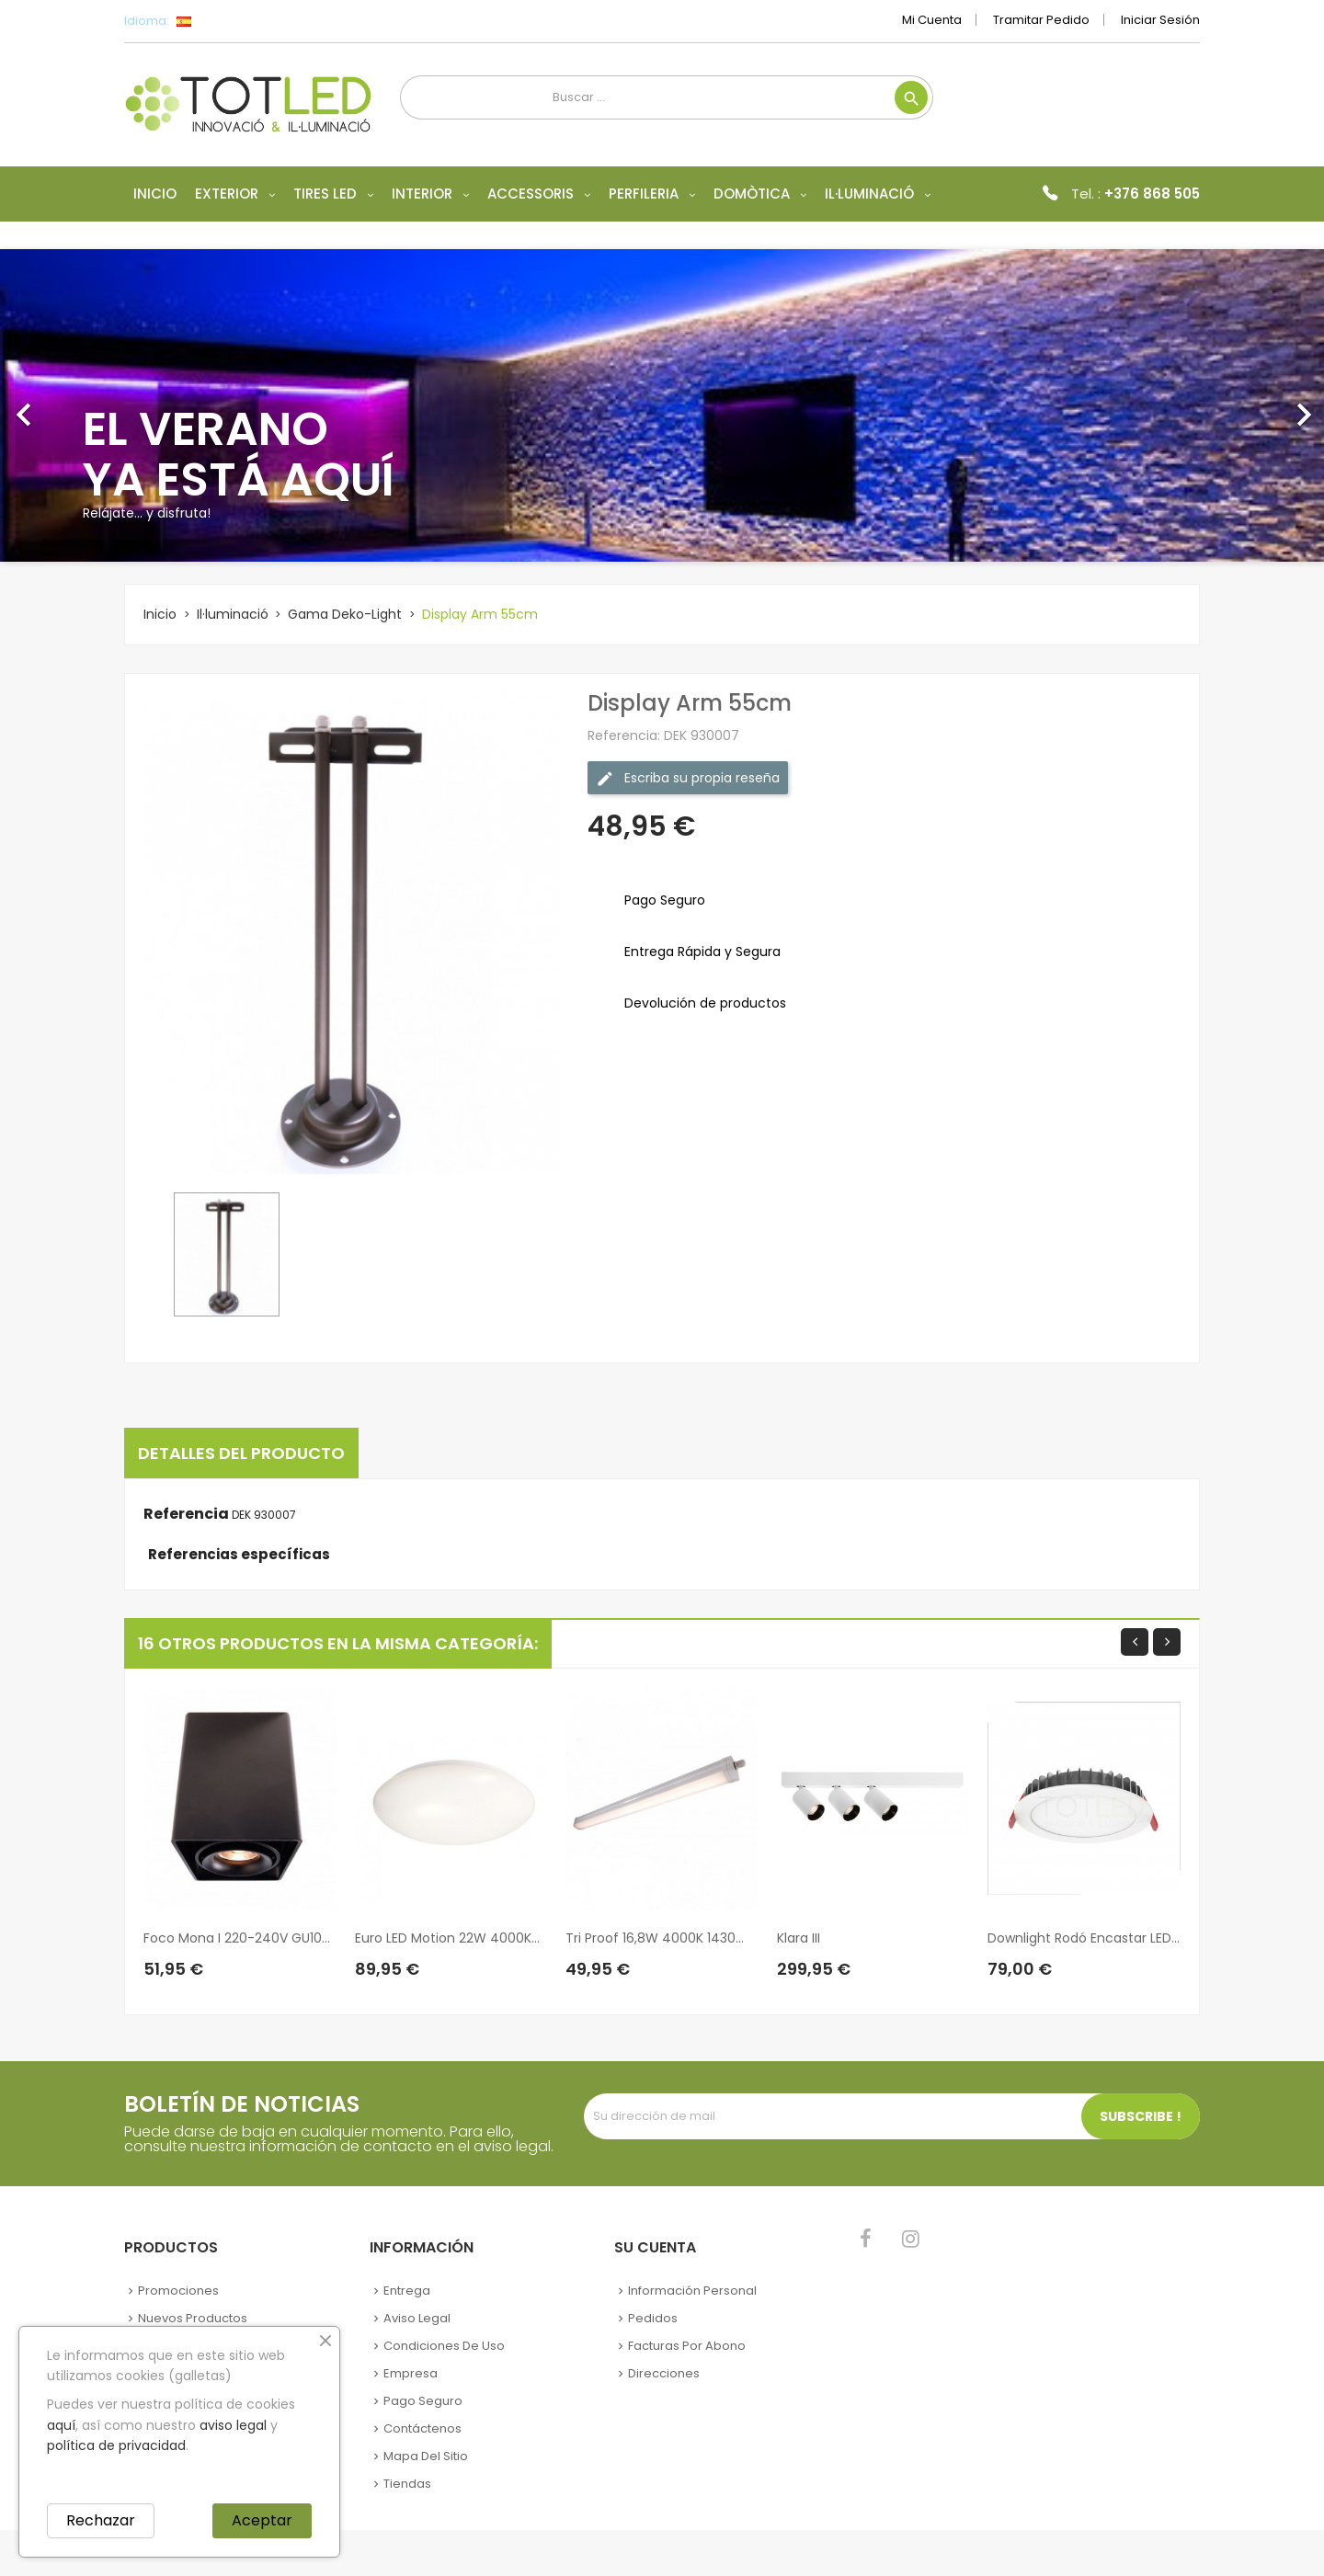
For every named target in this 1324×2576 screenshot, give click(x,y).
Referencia (186, 1514)
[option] (662, 405)
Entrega (406, 2290)
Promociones (178, 2290)
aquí (61, 2425)
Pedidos (653, 2318)
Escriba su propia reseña (688, 778)
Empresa (410, 2373)
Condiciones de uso (444, 2345)
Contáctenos (422, 2428)
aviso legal (233, 2425)
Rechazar (100, 2520)
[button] (99, 405)
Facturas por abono (687, 2345)
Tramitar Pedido (1041, 20)
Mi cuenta (932, 20)
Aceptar (262, 2520)
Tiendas (407, 2483)
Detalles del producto (241, 1453)
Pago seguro (422, 2401)
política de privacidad (116, 2445)
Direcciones (664, 2373)
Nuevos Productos (192, 2318)
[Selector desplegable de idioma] (225, 21)
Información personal (692, 2290)
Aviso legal (417, 2318)
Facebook (866, 2238)
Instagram (910, 2238)
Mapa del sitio (425, 2456)
